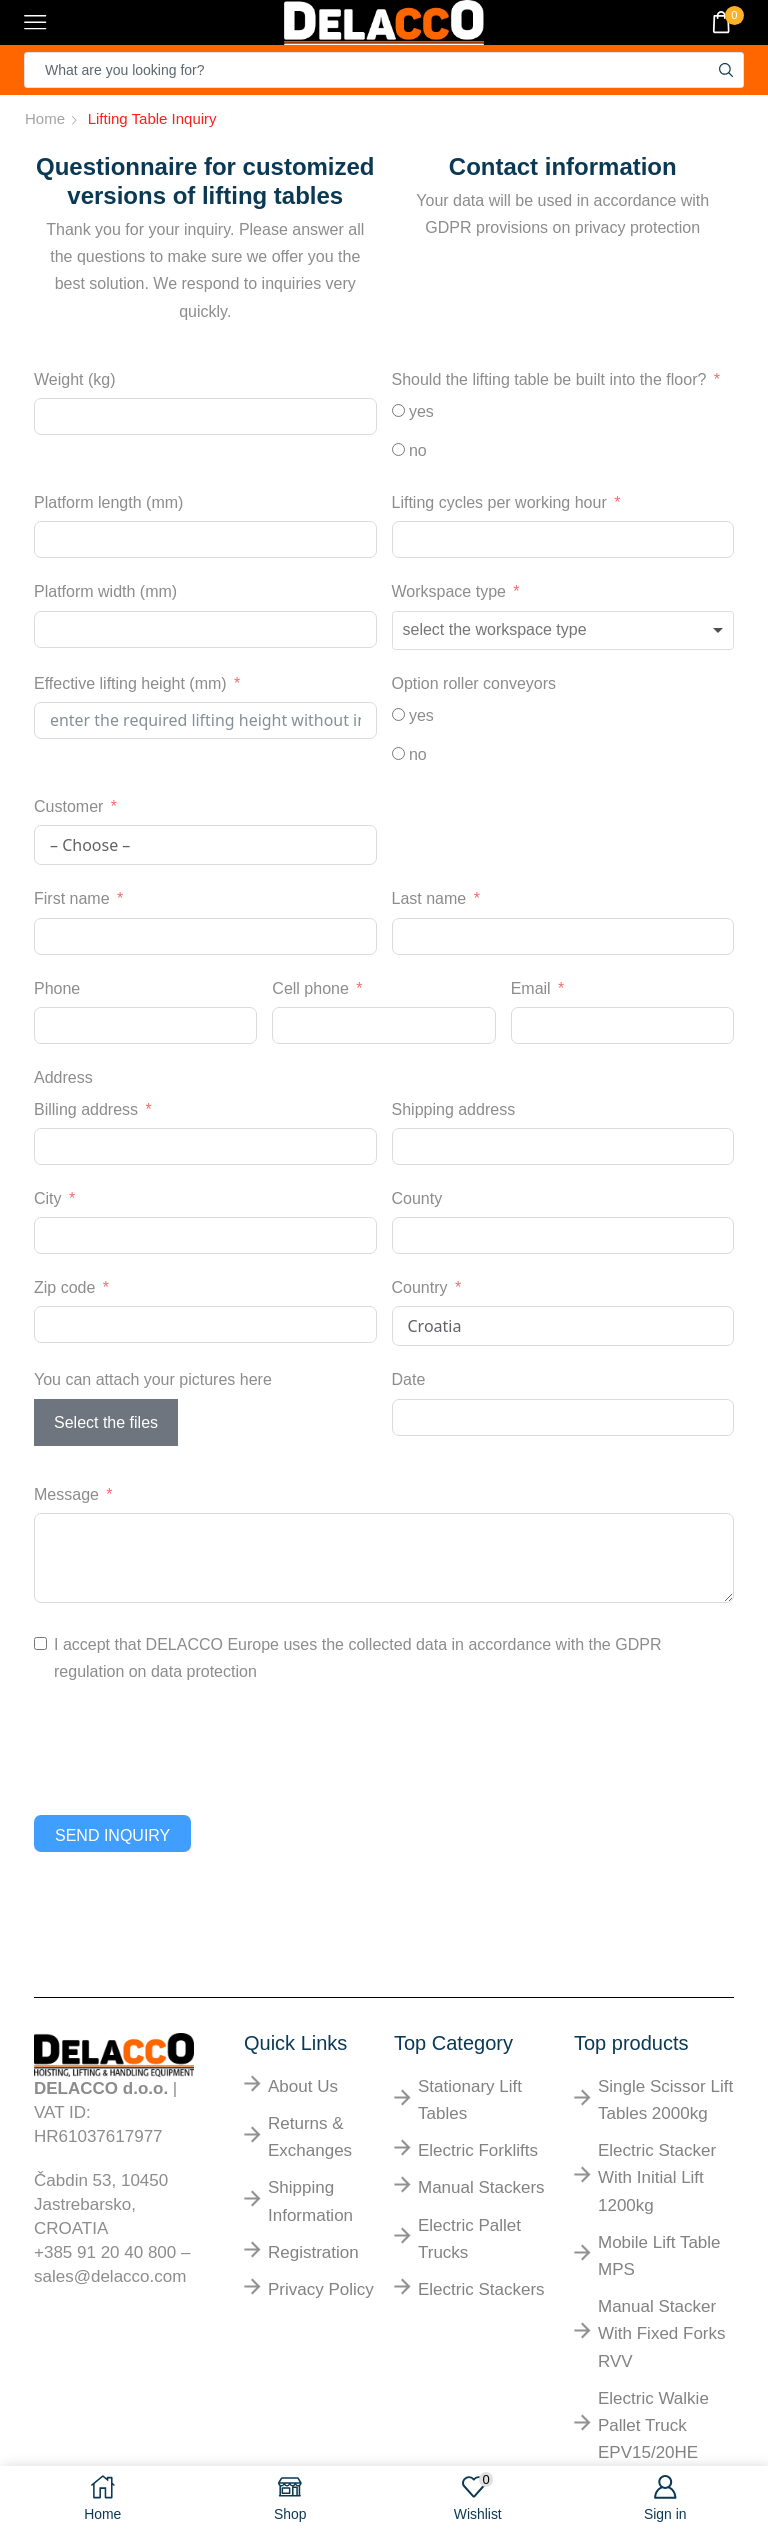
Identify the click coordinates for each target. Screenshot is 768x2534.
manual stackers (481, 2187)
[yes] (398, 410)
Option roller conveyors (474, 683)
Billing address (86, 1109)
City (48, 1198)
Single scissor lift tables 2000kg (665, 2100)
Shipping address (454, 1109)
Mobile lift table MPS (659, 2256)
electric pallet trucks (469, 2239)
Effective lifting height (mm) (130, 683)
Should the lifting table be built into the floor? (549, 379)
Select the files (106, 1422)
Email (531, 988)
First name (72, 898)
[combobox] (563, 630)
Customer (68, 806)
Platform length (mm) (108, 502)
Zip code (64, 1287)
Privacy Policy (321, 2289)
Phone (57, 988)
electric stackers (481, 2289)
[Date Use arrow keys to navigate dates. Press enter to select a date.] (563, 1417)
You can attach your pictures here (153, 1379)
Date (409, 1379)
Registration (313, 2252)
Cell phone (310, 988)
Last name (429, 898)
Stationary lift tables (470, 2100)
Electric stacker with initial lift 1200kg (657, 2177)
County (417, 1198)
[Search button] (726, 70)
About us (303, 2086)
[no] (398, 449)
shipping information (310, 2201)
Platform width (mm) (105, 591)
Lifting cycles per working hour (499, 502)
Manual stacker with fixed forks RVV (662, 2333)
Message (66, 1494)
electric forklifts (478, 2150)
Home (45, 118)
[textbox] (518, 630)
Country (420, 1287)
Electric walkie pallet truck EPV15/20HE (653, 2425)
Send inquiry (112, 1835)
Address (63, 1077)
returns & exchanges (310, 2137)
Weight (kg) (75, 379)
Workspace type (449, 591)
